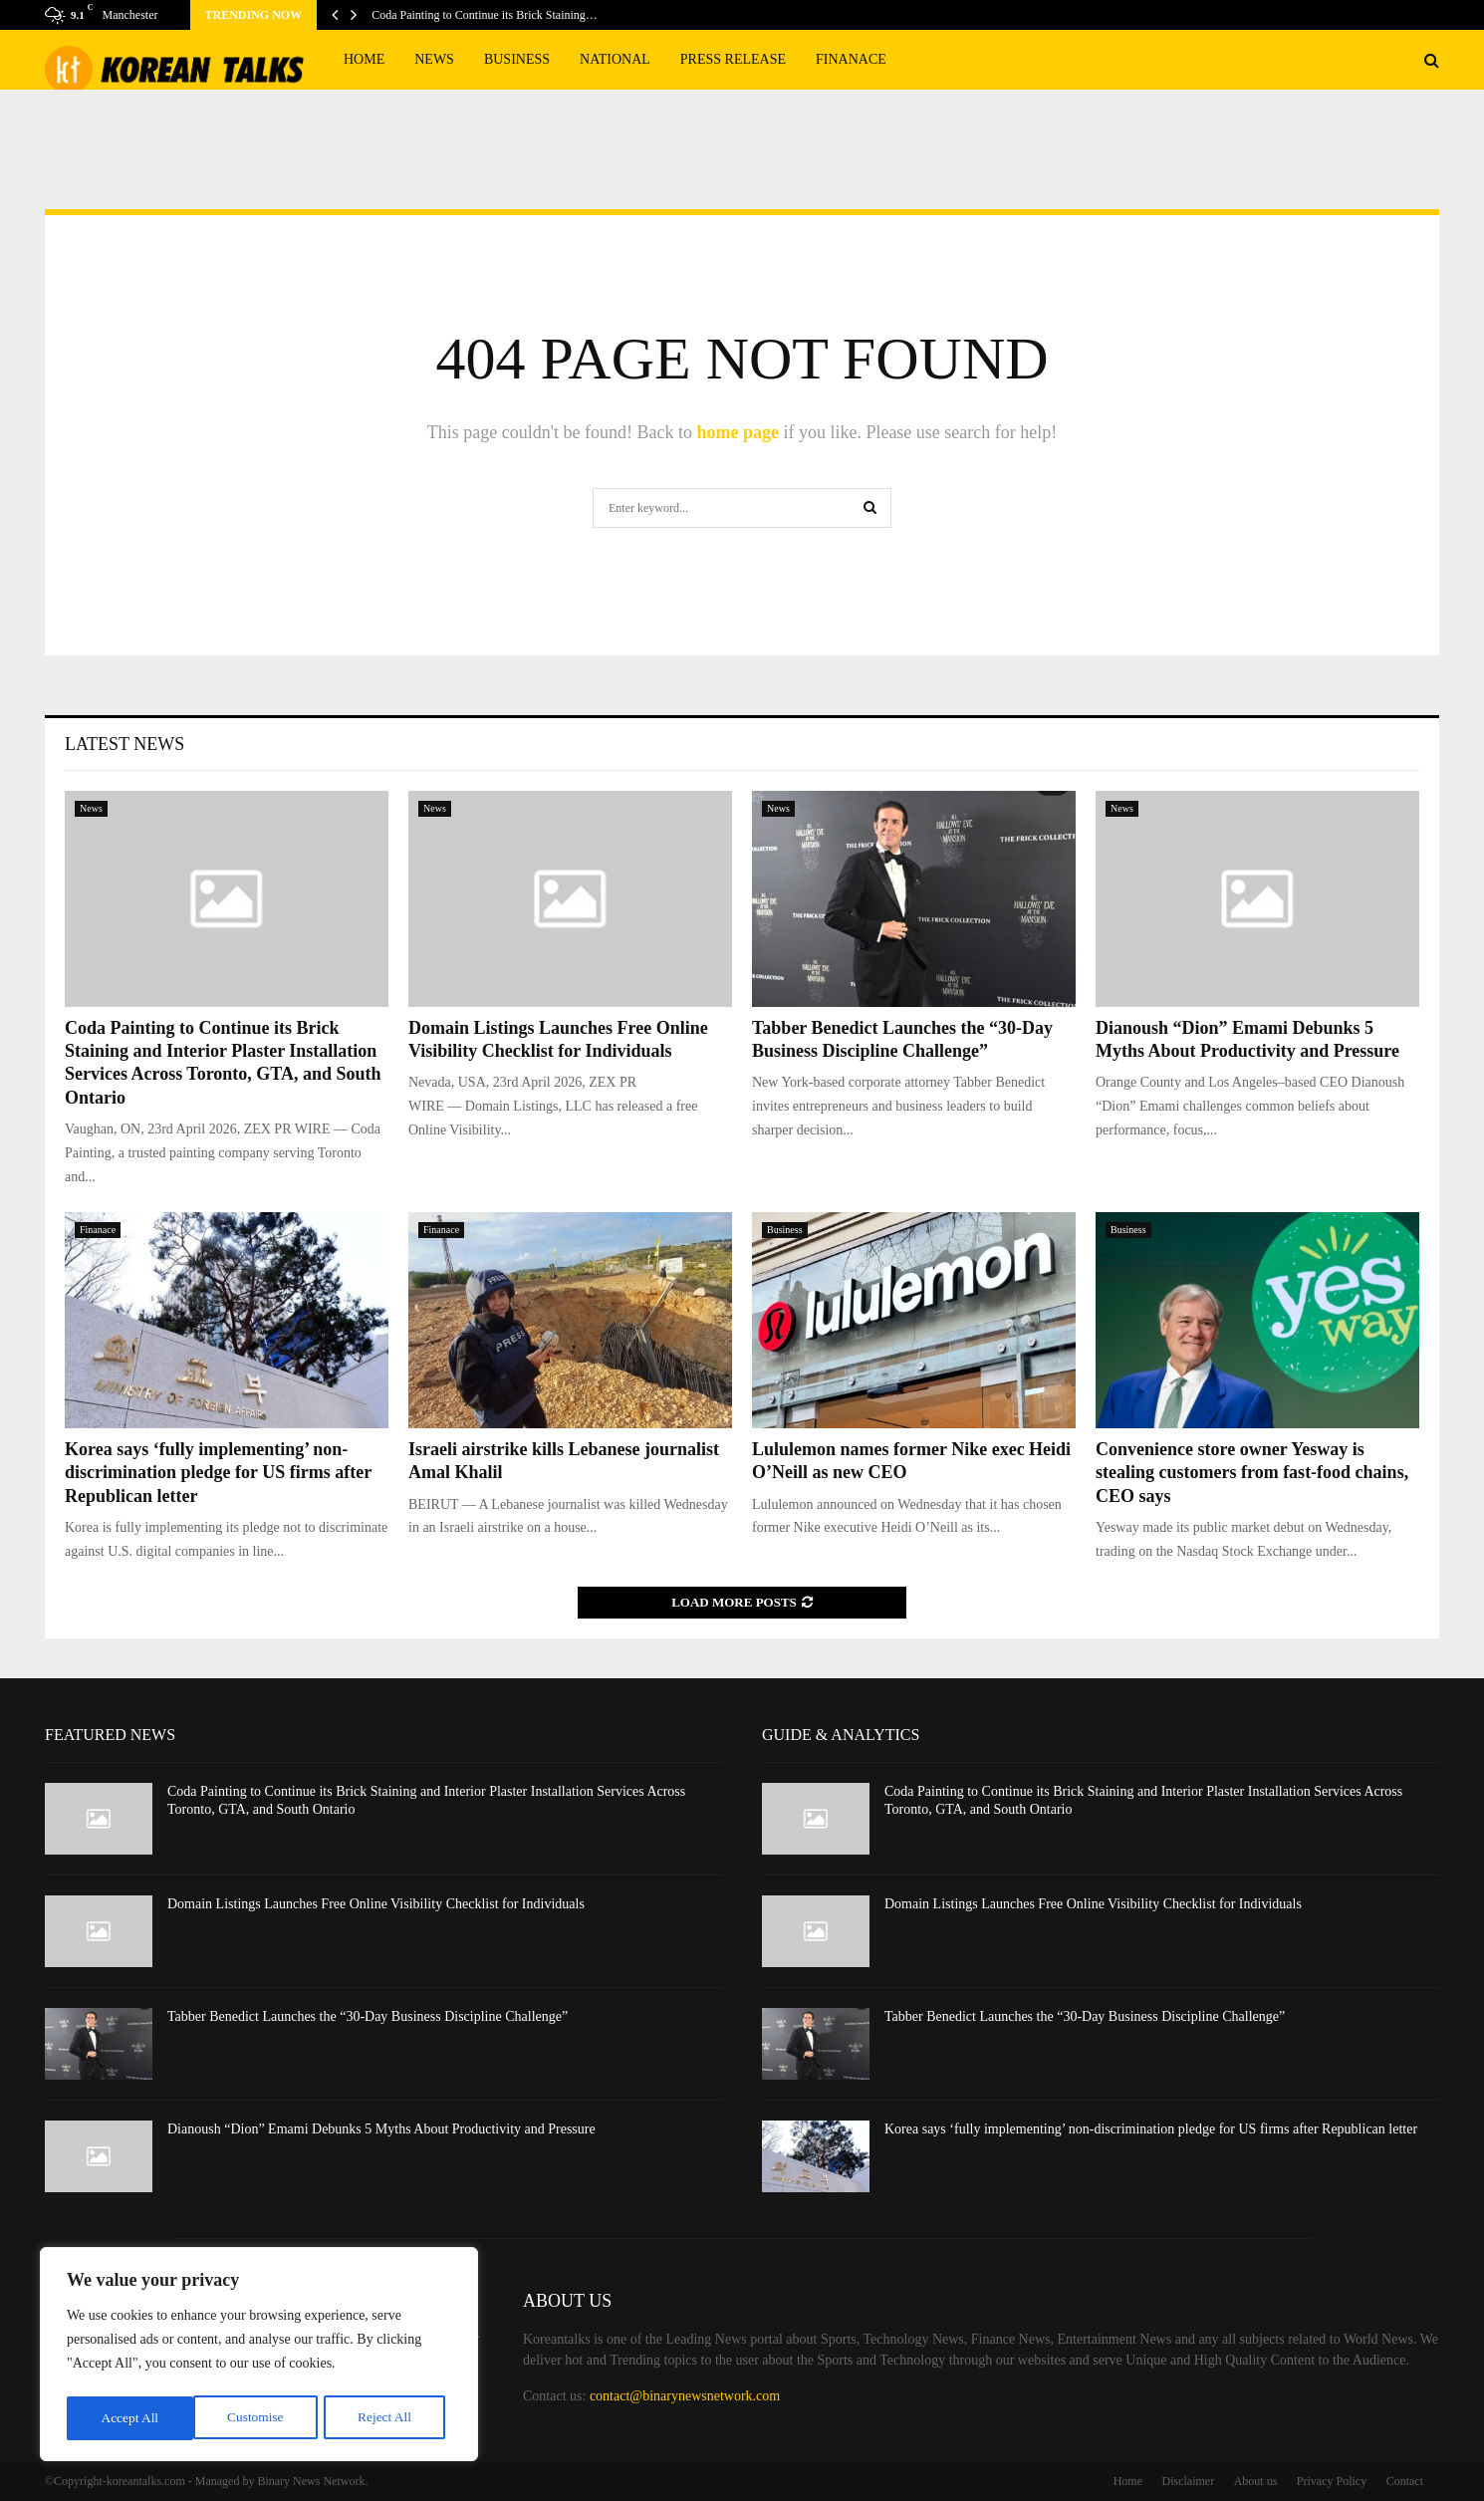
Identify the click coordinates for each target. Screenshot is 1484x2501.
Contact (1404, 2481)
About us (1256, 2481)
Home (364, 59)
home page (737, 432)
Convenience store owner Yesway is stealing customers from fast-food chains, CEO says (1252, 1472)
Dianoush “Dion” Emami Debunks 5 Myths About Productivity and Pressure (381, 2129)
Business (517, 59)
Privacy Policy (1331, 2481)
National (615, 59)
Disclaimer (1188, 2481)
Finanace (851, 59)
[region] (259, 2356)
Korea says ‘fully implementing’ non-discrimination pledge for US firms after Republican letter (218, 1472)
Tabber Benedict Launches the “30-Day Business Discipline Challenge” (367, 2016)
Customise (128, 2417)
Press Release (733, 59)
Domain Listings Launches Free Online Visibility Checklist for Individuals (376, 1903)
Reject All (258, 2417)
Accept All (388, 2417)
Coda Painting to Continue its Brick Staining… (484, 15)
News (434, 59)
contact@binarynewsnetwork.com (685, 2395)
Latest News (124, 744)
